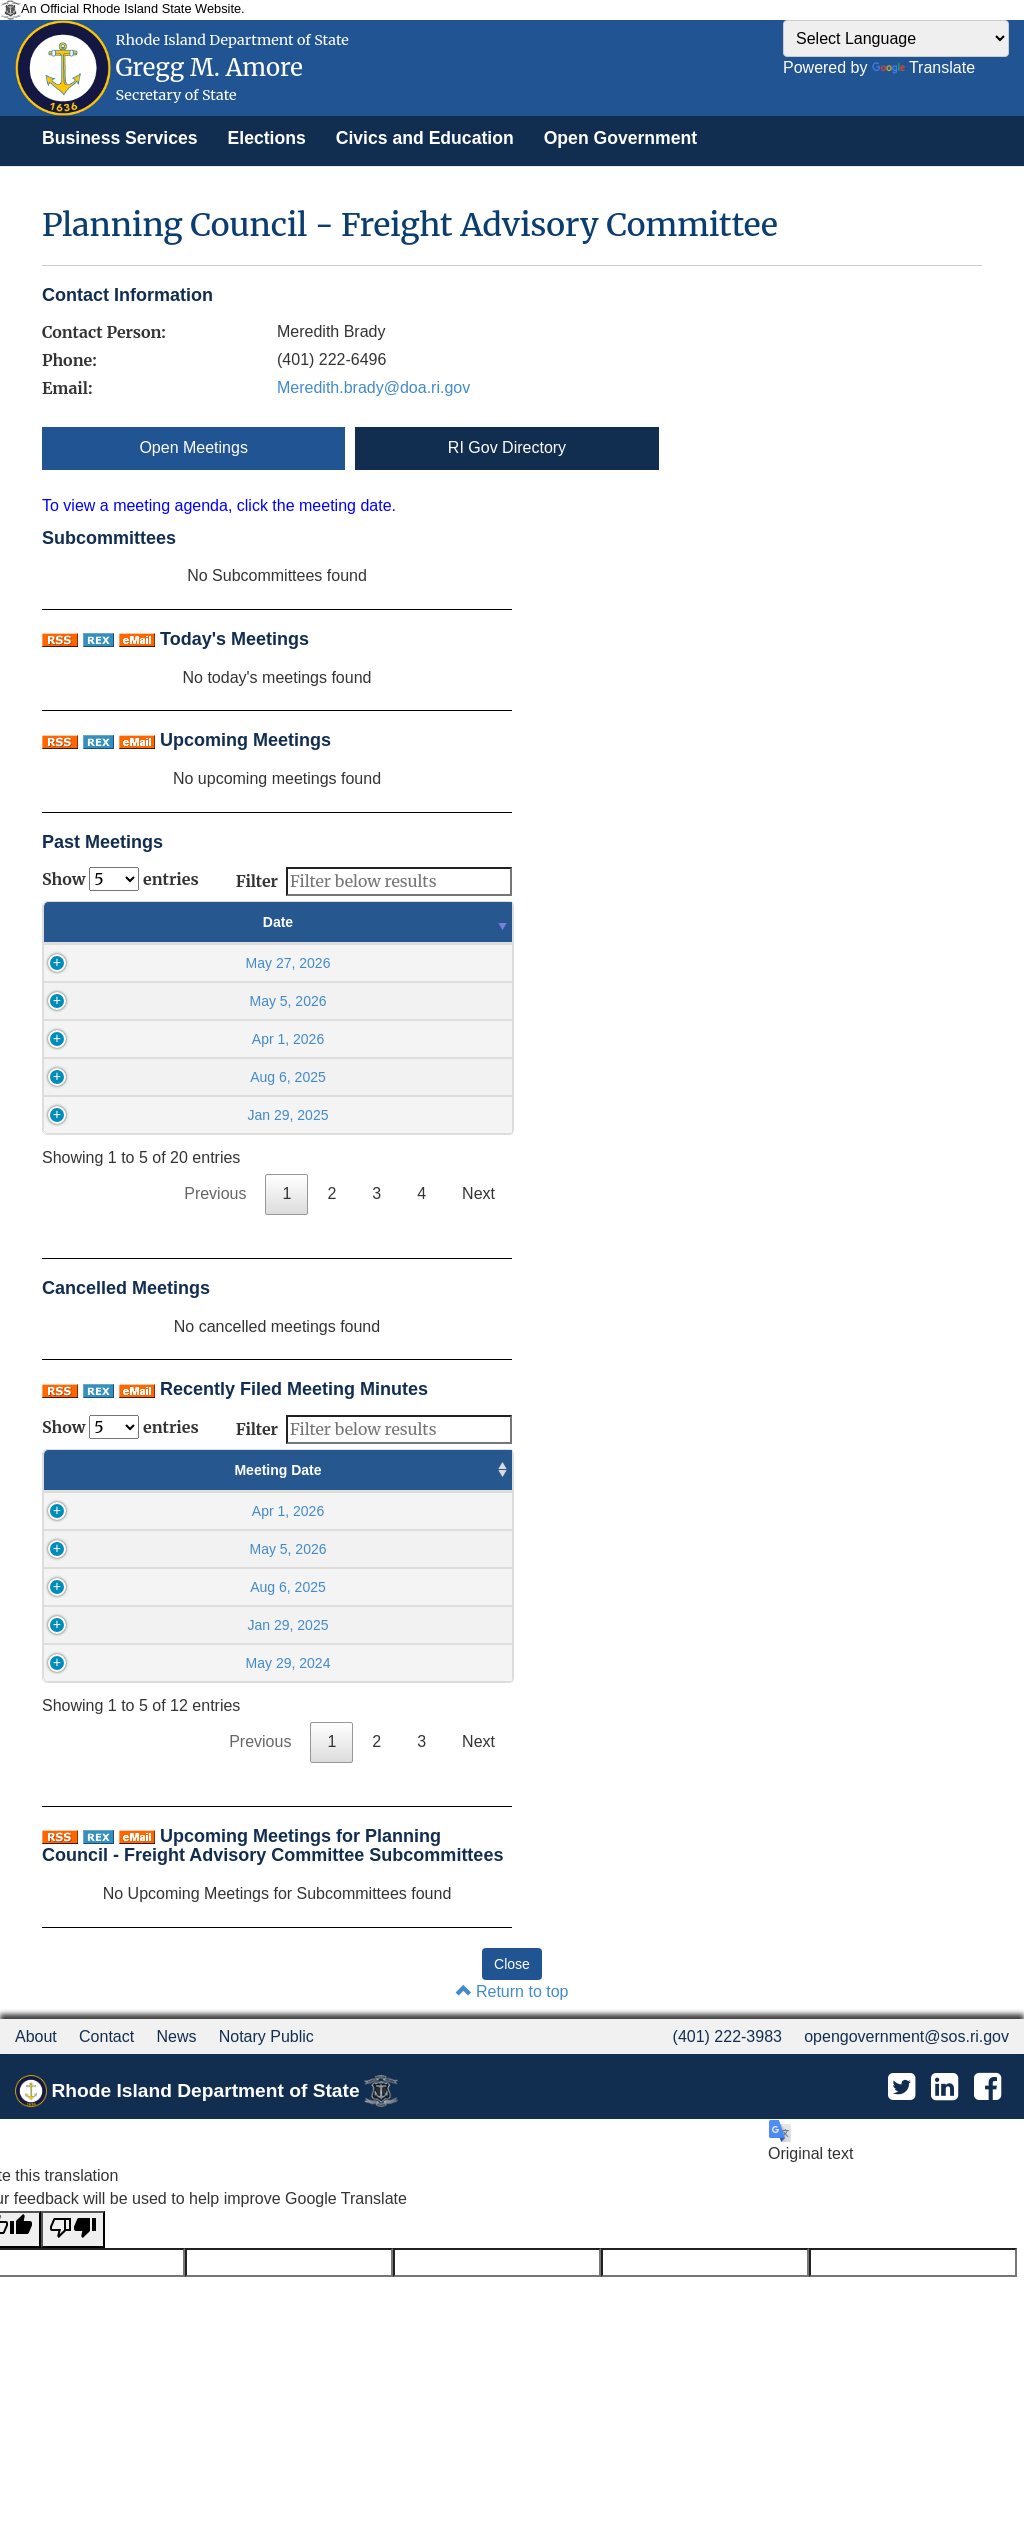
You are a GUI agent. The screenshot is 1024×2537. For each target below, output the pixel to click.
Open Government (620, 138)
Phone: (69, 360)
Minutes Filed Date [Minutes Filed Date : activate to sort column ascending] (422, 1470)
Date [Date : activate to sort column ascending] (179, 922)
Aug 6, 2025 (179, 1077)
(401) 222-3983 (727, 2036)
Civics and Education (425, 138)
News (176, 2036)
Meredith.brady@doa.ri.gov (373, 387)
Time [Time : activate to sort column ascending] (413, 922)
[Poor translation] (73, 2229)
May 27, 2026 (178, 963)
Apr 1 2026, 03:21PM (421, 1587)
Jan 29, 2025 (178, 1115)
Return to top (512, 1991)
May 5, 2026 (178, 1001)
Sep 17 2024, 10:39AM (421, 1663)
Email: (67, 388)
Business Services (120, 138)
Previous (215, 1193)
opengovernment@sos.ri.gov (906, 2036)
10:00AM (258, 1511)
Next (478, 1193)
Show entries (120, 879)
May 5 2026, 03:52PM (421, 1511)
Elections (267, 138)
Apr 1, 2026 (178, 1039)
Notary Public (266, 2036)
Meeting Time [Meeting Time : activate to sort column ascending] (257, 1470)
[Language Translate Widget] (896, 38)
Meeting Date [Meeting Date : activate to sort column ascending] (114, 1470)
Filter (374, 881)
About (36, 2036)
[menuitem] (120, 138)
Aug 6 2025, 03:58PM (421, 1625)
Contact (106, 2036)
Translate (923, 67)
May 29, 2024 (114, 1663)
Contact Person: (104, 332)
